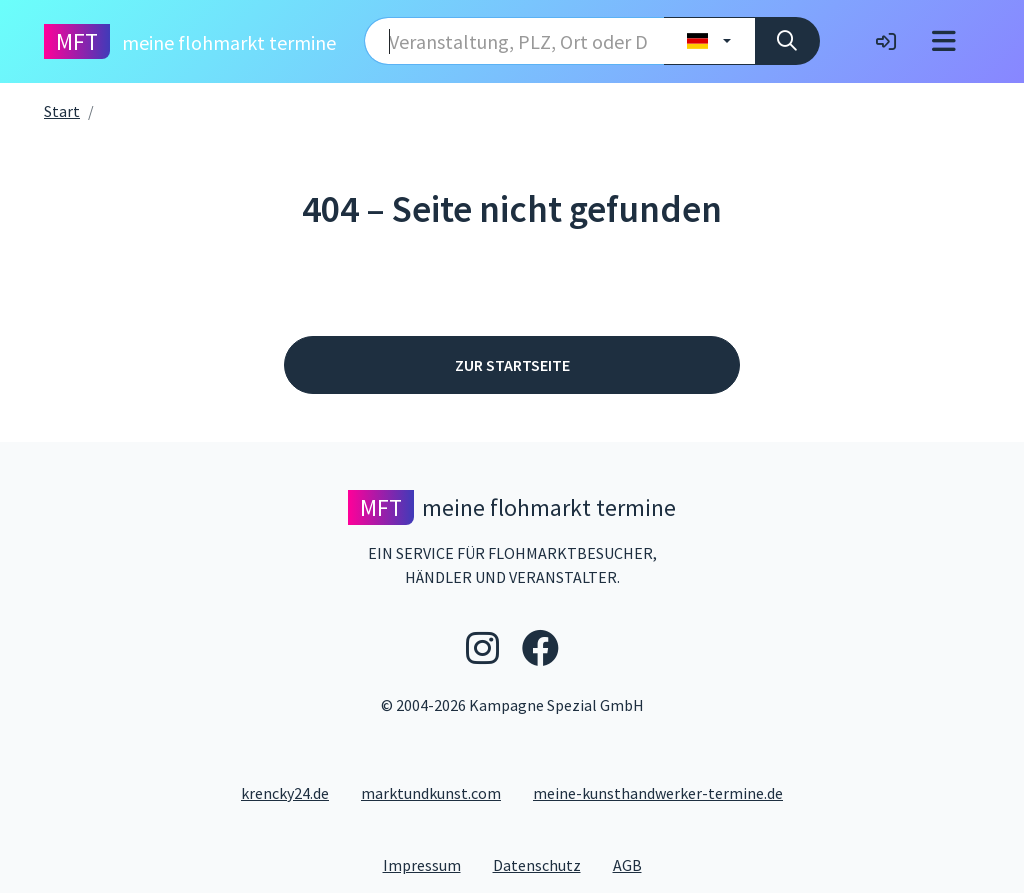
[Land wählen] (709, 41)
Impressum (430, 864)
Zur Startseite (512, 365)
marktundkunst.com (431, 793)
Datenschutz (545, 864)
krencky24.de (285, 793)
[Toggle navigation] (944, 41)
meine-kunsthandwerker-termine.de (658, 793)
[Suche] (787, 41)
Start (62, 111)
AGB (635, 864)
